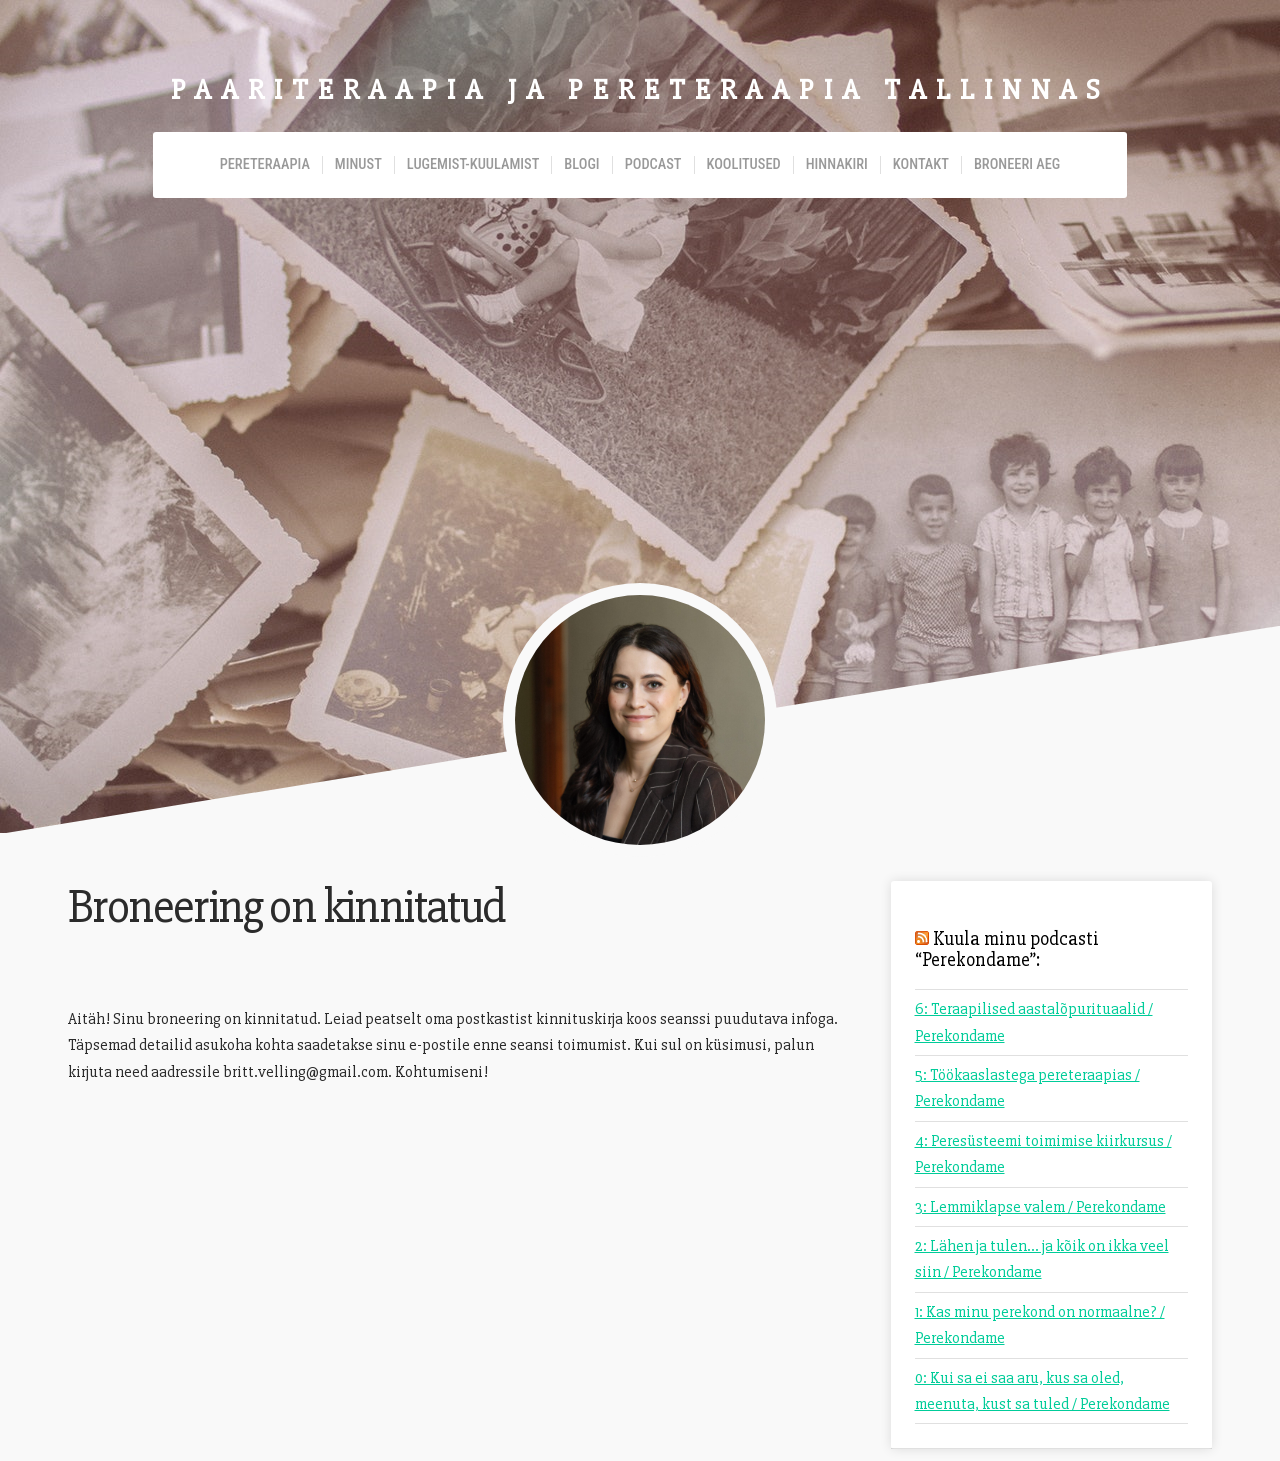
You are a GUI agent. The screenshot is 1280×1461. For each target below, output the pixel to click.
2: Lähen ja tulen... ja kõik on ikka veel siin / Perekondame (1042, 1259)
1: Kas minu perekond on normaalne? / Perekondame (1040, 1325)
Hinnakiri (837, 164)
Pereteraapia (265, 164)
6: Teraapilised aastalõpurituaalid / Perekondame (1034, 1022)
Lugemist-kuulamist (473, 164)
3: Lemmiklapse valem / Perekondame (1040, 1207)
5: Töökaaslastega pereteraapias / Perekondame (1027, 1088)
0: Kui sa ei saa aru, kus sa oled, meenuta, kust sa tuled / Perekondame (1042, 1391)
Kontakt (921, 164)
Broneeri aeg (1017, 164)
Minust (358, 164)
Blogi (581, 164)
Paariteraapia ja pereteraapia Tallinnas (640, 90)
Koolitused (744, 164)
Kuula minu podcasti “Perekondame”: (1007, 949)
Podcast (653, 164)
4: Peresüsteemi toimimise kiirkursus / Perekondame (1043, 1154)
